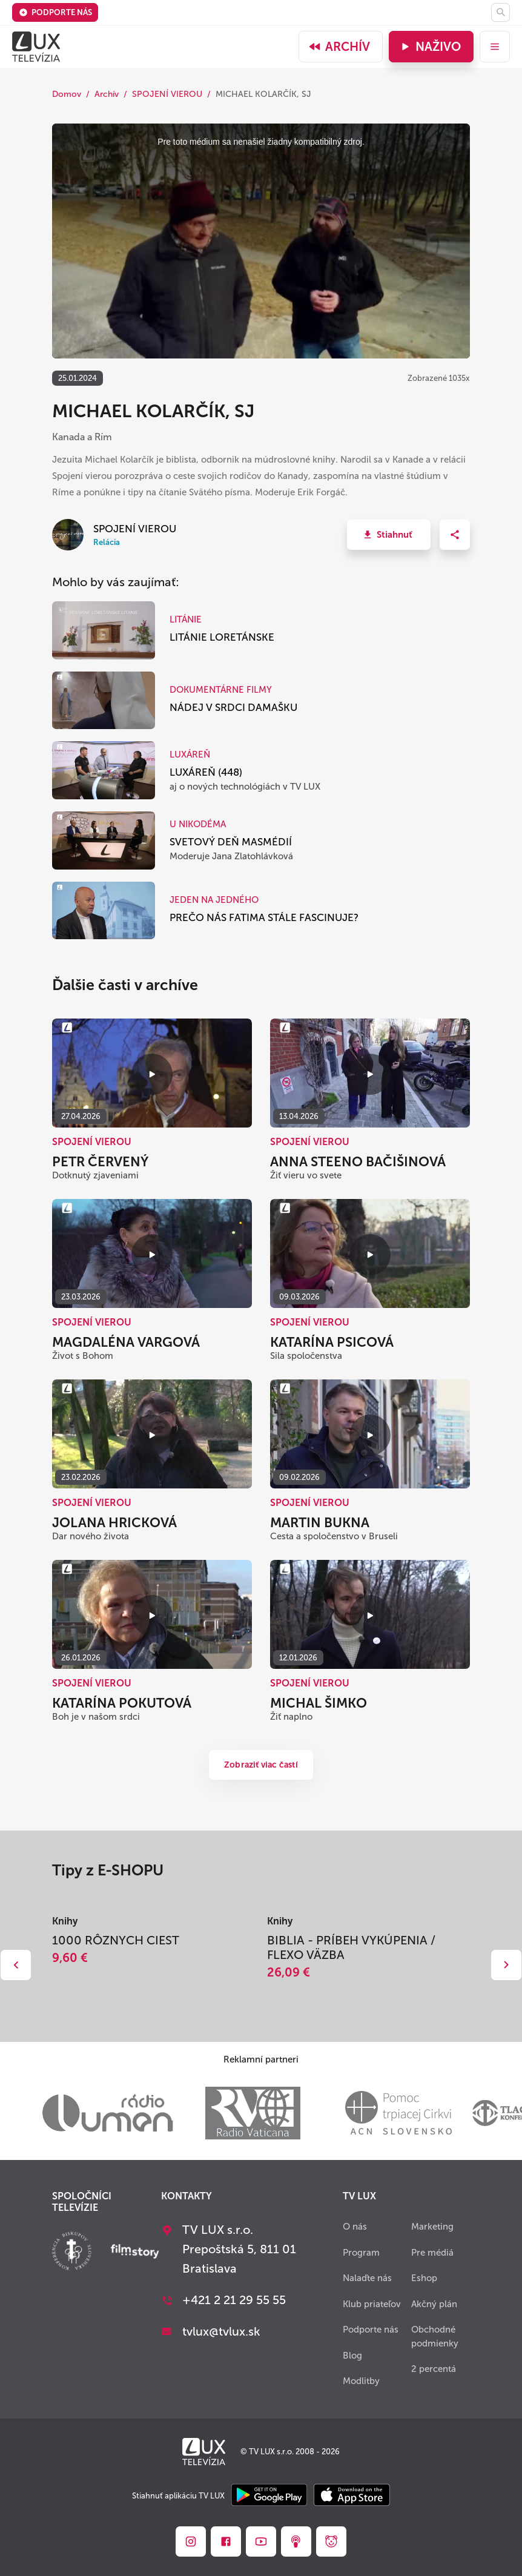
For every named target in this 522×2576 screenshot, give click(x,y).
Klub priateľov (372, 2304)
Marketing (432, 2226)
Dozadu (16, 1965)
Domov (66, 94)
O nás (355, 2226)
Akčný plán (434, 2304)
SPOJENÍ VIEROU (167, 94)
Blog (352, 2355)
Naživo (429, 46)
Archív (339, 46)
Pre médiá (432, 2252)
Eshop (424, 2278)
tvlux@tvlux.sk (221, 2331)
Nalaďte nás (367, 2278)
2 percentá (433, 2368)
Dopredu (506, 1965)
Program (361, 2252)
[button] (389, 535)
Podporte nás (55, 12)
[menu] (495, 46)
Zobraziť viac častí (261, 1765)
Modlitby (361, 2381)
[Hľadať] (500, 12)
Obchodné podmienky (434, 2336)
